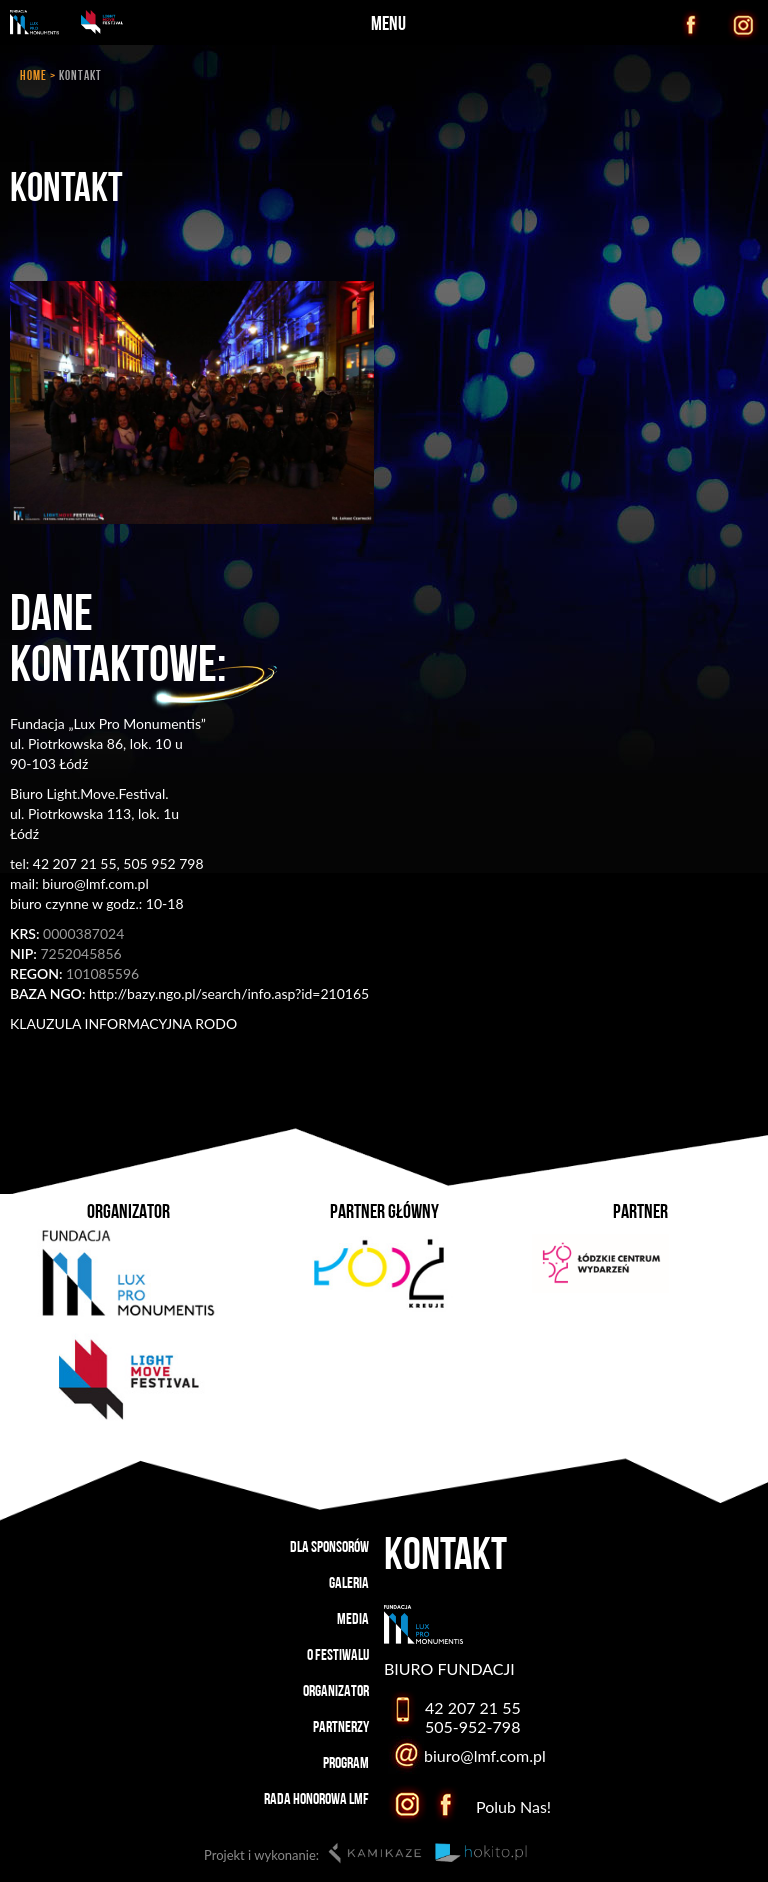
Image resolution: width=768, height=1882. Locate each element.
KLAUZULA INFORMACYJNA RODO (123, 1023)
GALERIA (349, 1584)
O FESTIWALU (338, 1656)
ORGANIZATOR (336, 1692)
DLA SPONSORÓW (329, 1548)
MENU (388, 25)
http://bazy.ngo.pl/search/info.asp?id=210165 (189, 993)
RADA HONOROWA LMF (316, 1800)
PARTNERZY (341, 1728)
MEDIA (353, 1620)
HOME (33, 76)
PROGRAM (346, 1764)
